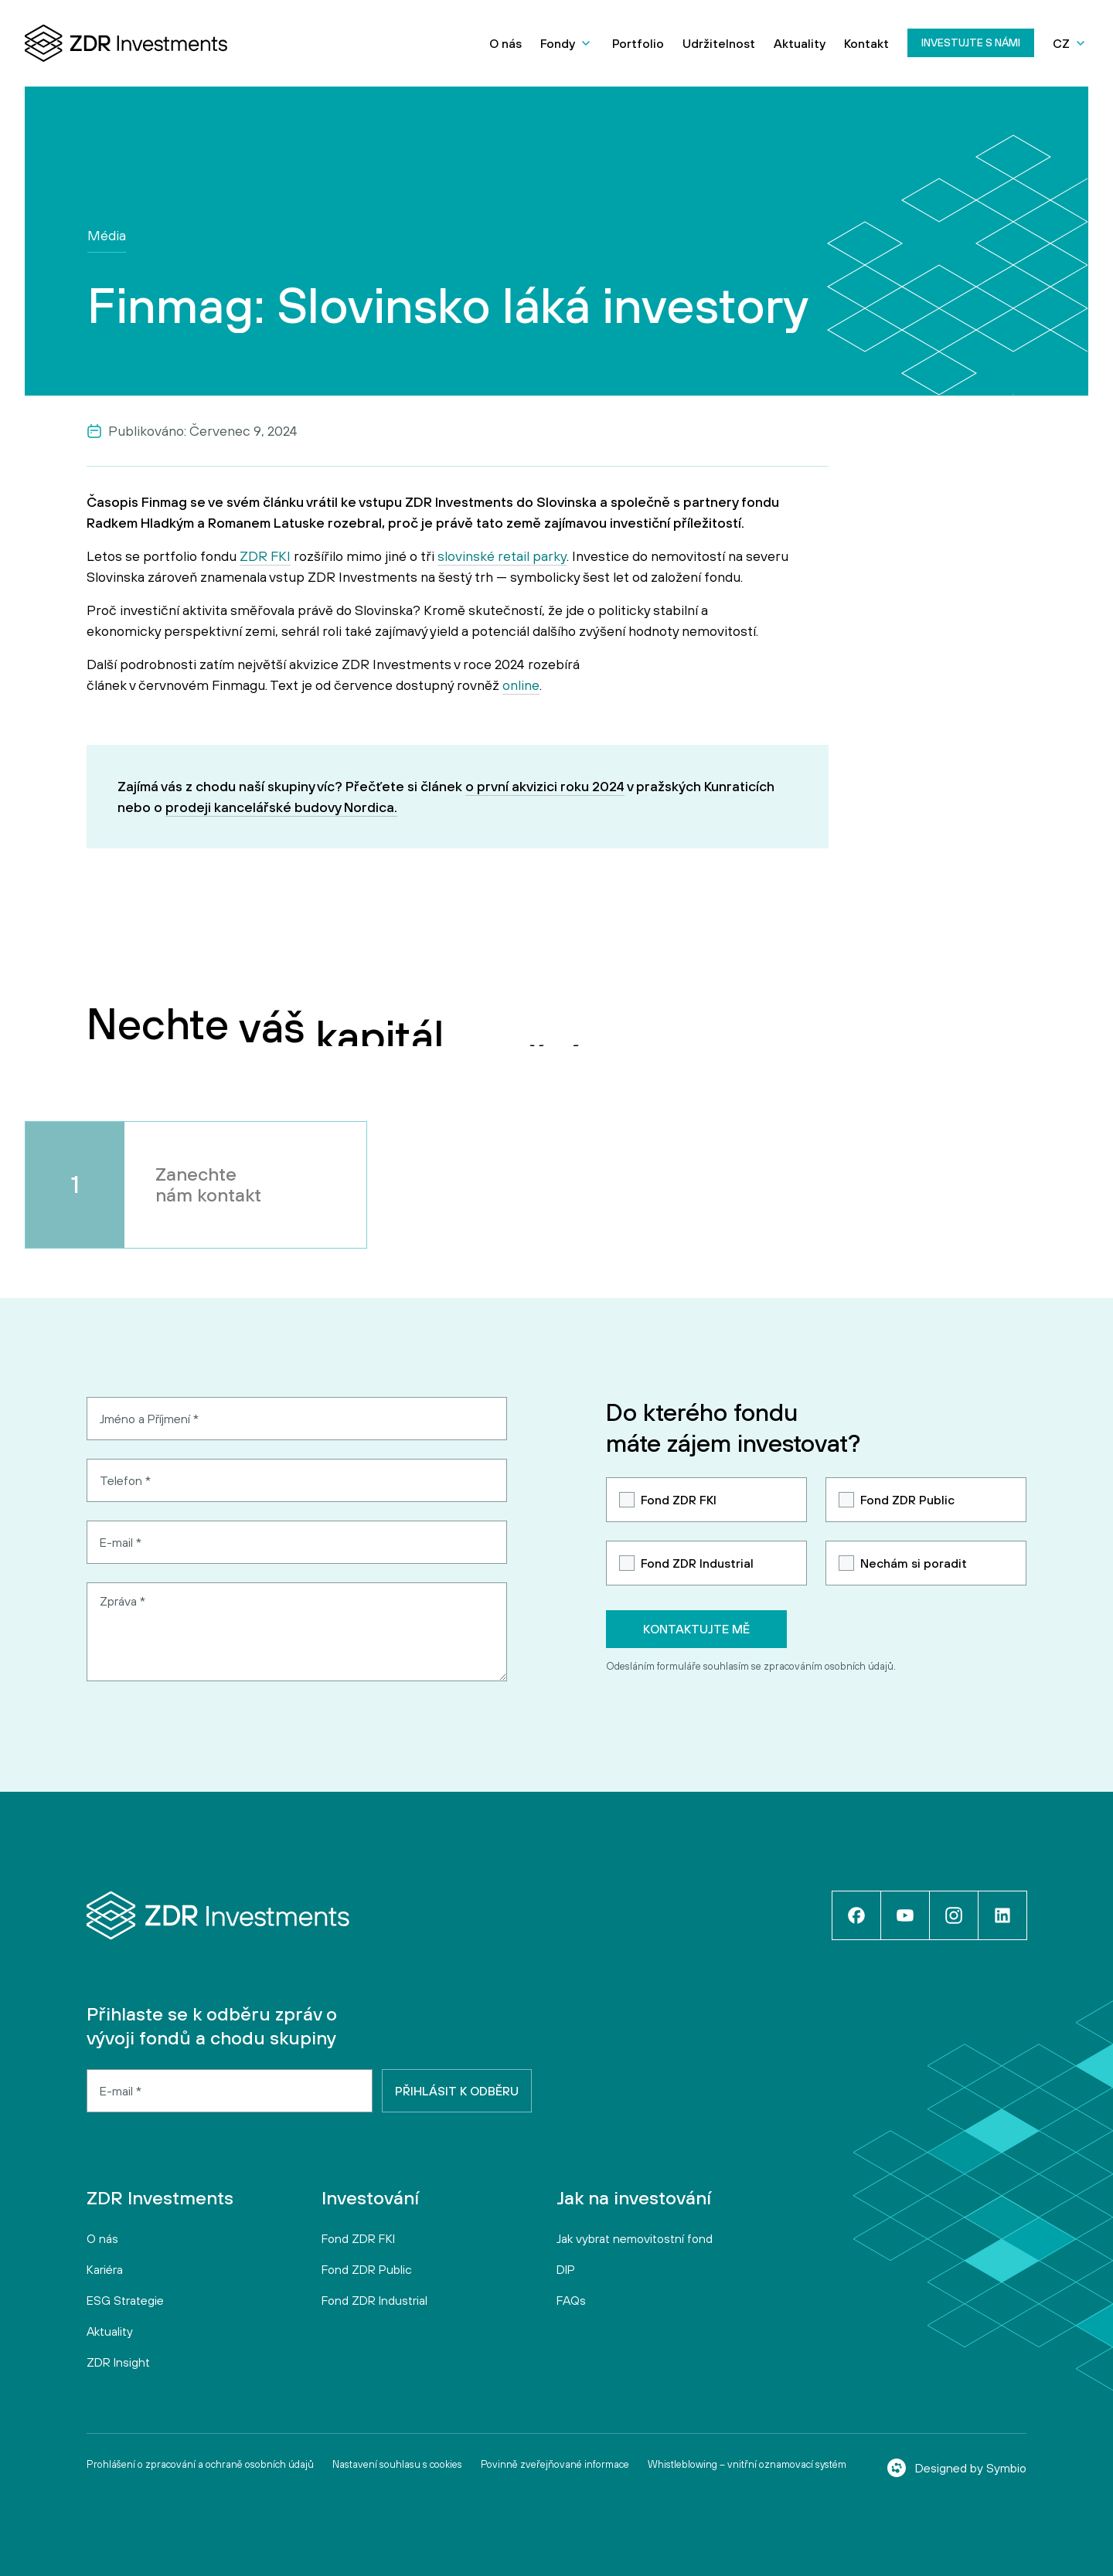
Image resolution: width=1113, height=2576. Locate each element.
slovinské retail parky (502, 556)
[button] (567, 43)
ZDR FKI (265, 556)
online (520, 685)
